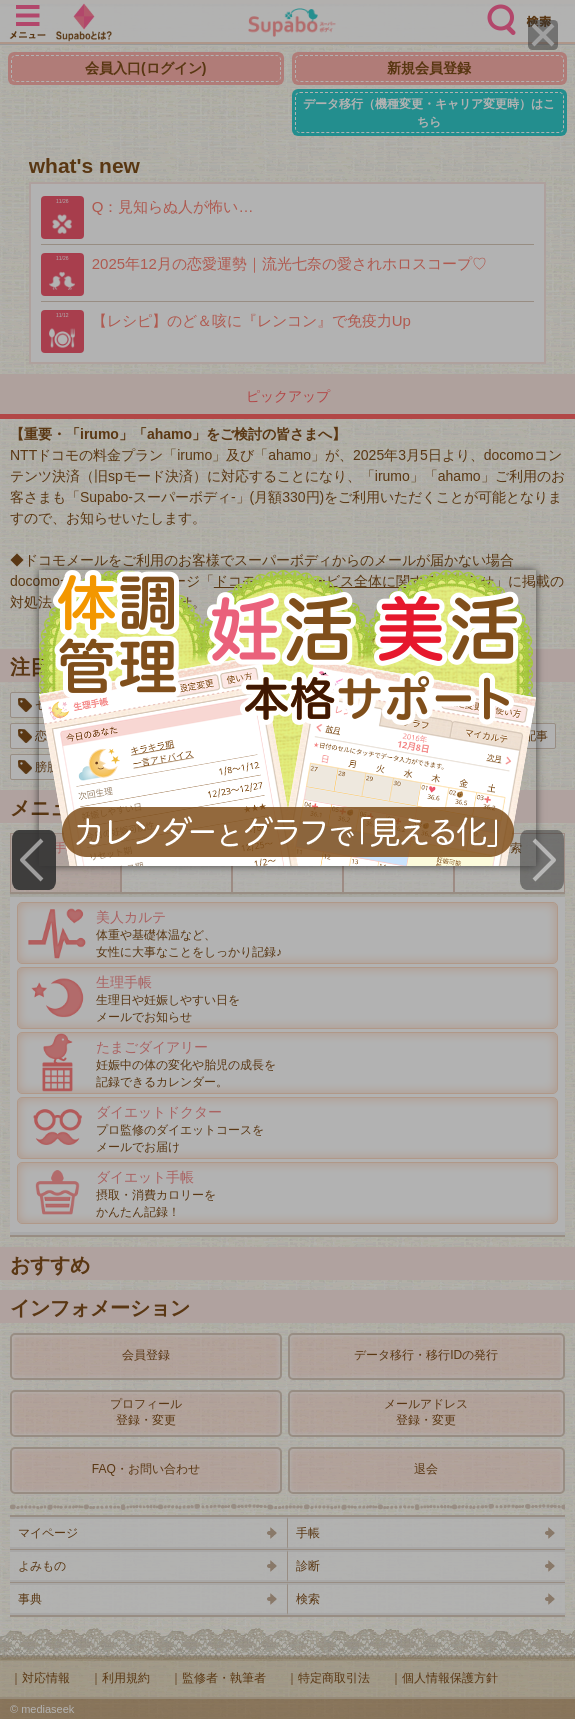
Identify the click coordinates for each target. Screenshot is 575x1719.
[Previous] (34, 860)
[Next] (542, 860)
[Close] (543, 35)
